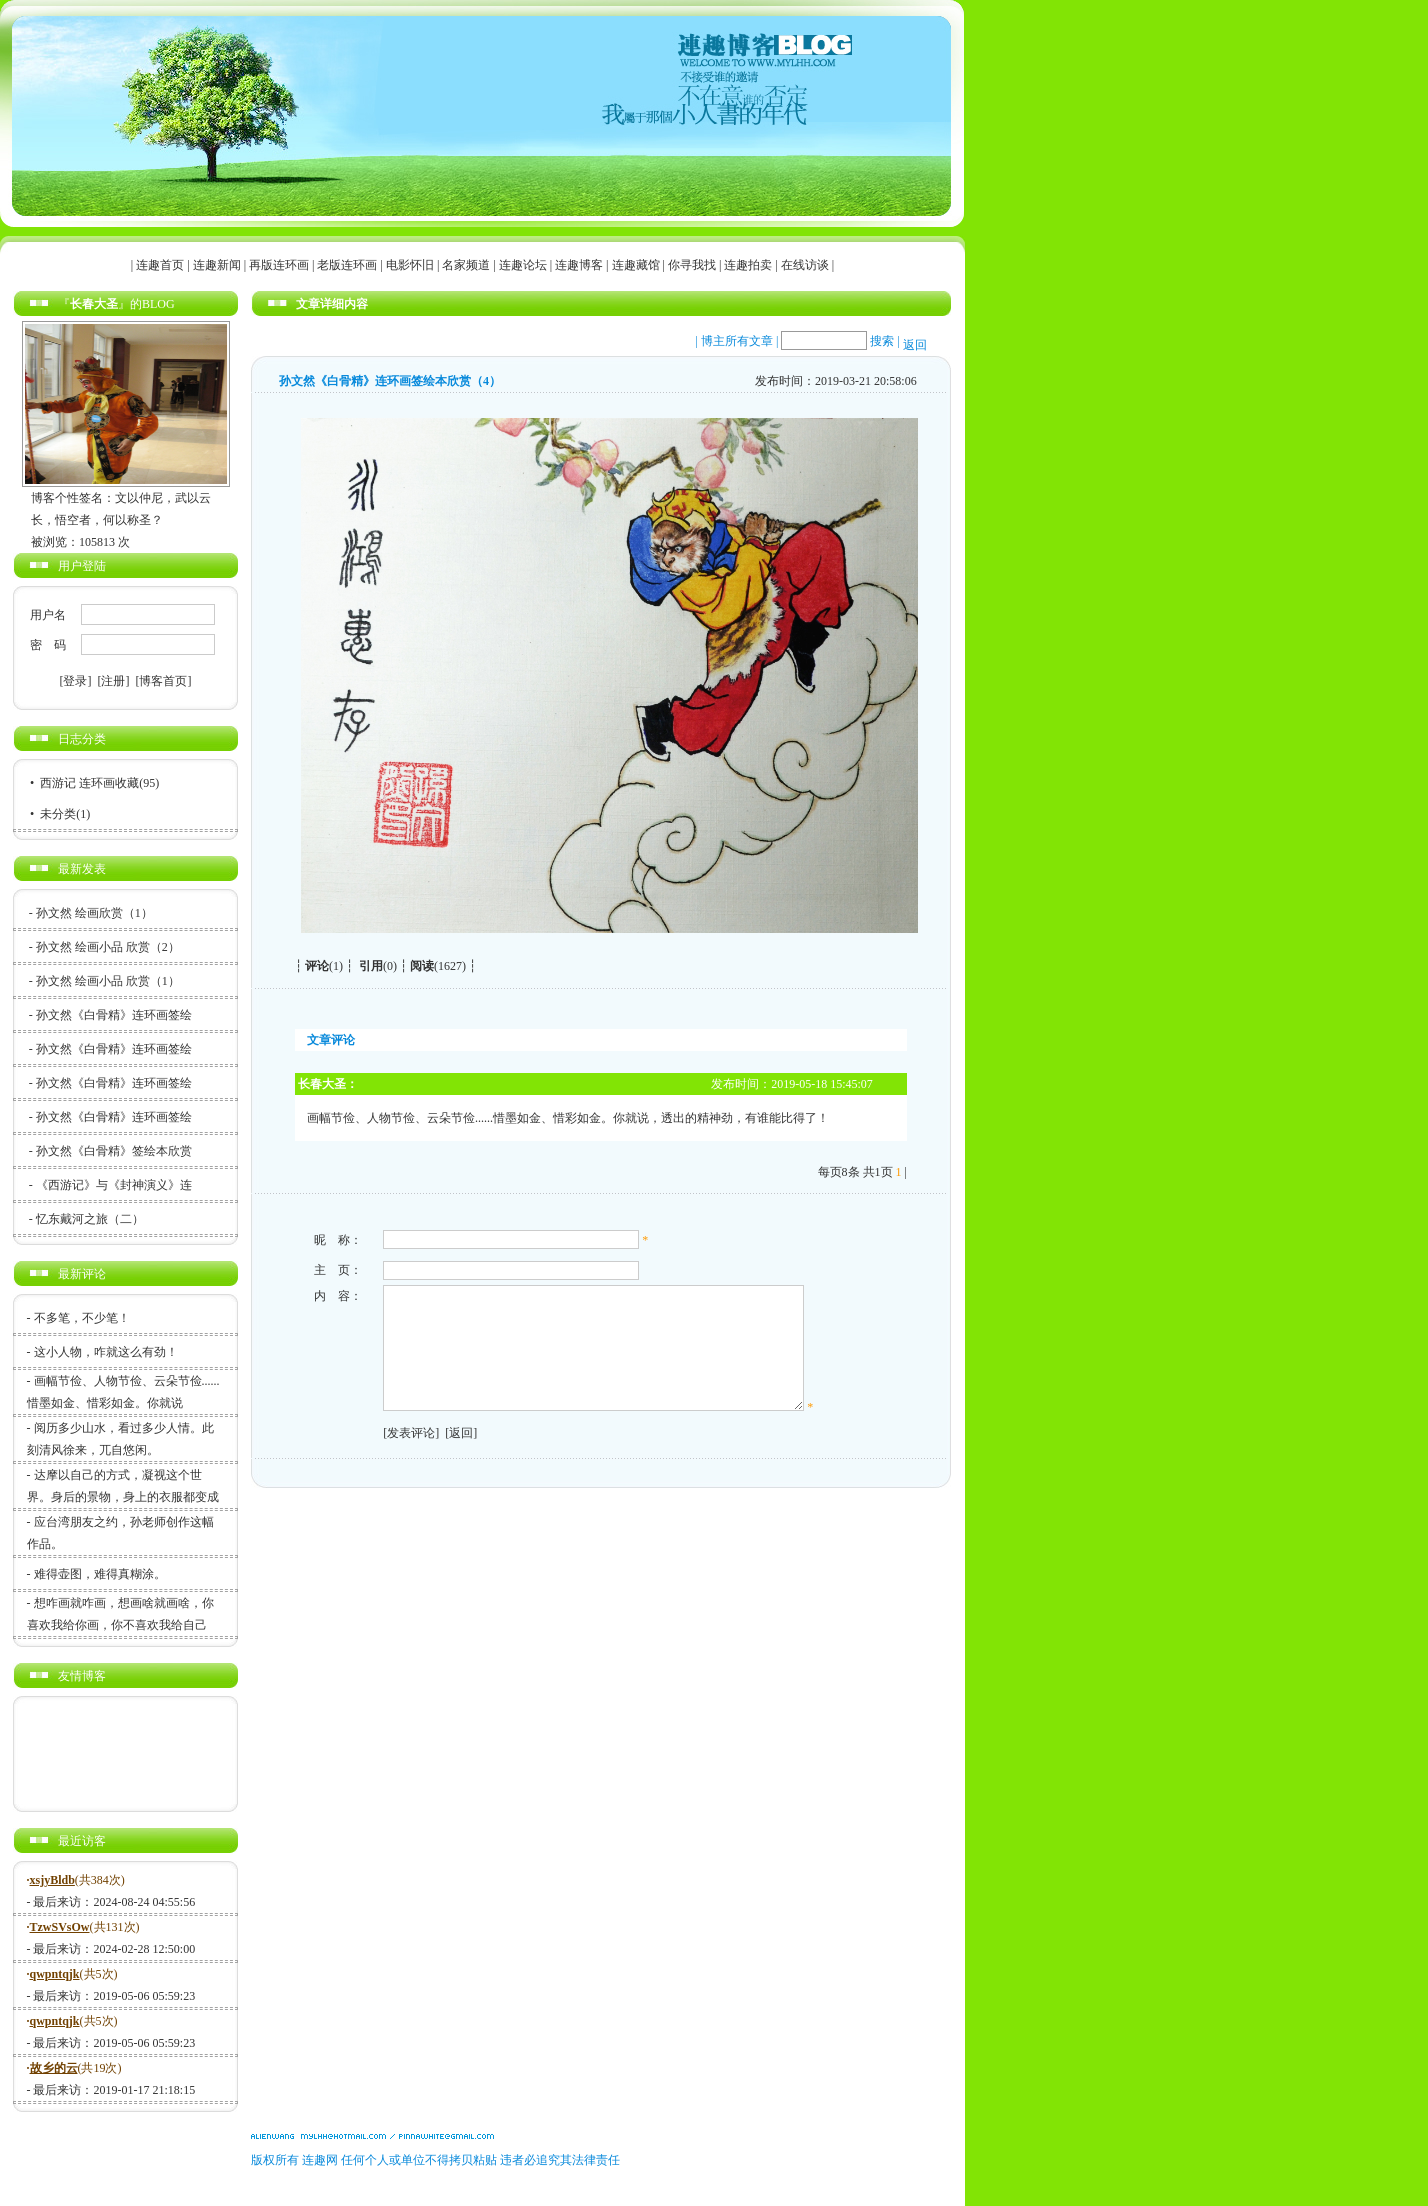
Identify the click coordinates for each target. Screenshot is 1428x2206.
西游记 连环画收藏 (89, 783)
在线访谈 (805, 265)
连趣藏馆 (636, 265)
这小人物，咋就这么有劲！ (106, 1352)
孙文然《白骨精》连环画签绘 (114, 1015)
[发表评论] (408, 1457)
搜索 (882, 341)
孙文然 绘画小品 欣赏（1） (108, 981)
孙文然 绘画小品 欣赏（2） (108, 947)
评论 (317, 966)
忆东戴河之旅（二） (90, 1219)
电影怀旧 (410, 265)
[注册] (114, 681)
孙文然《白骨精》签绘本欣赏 (114, 1151)
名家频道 (466, 265)
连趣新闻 (217, 265)
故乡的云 (54, 2068)
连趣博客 (579, 265)
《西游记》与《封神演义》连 (114, 1185)
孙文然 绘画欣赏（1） (94, 913)
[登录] (76, 681)
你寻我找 (692, 265)
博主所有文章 (737, 341)
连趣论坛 (523, 265)
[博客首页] (164, 681)
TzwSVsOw (60, 1927)
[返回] (458, 1457)
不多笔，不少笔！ (82, 1318)
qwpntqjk (55, 1974)
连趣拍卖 (748, 265)
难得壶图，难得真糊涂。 (100, 1574)
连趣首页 (160, 265)
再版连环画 (279, 265)
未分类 (58, 814)
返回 (915, 345)
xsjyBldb (52, 1880)
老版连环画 (347, 265)
